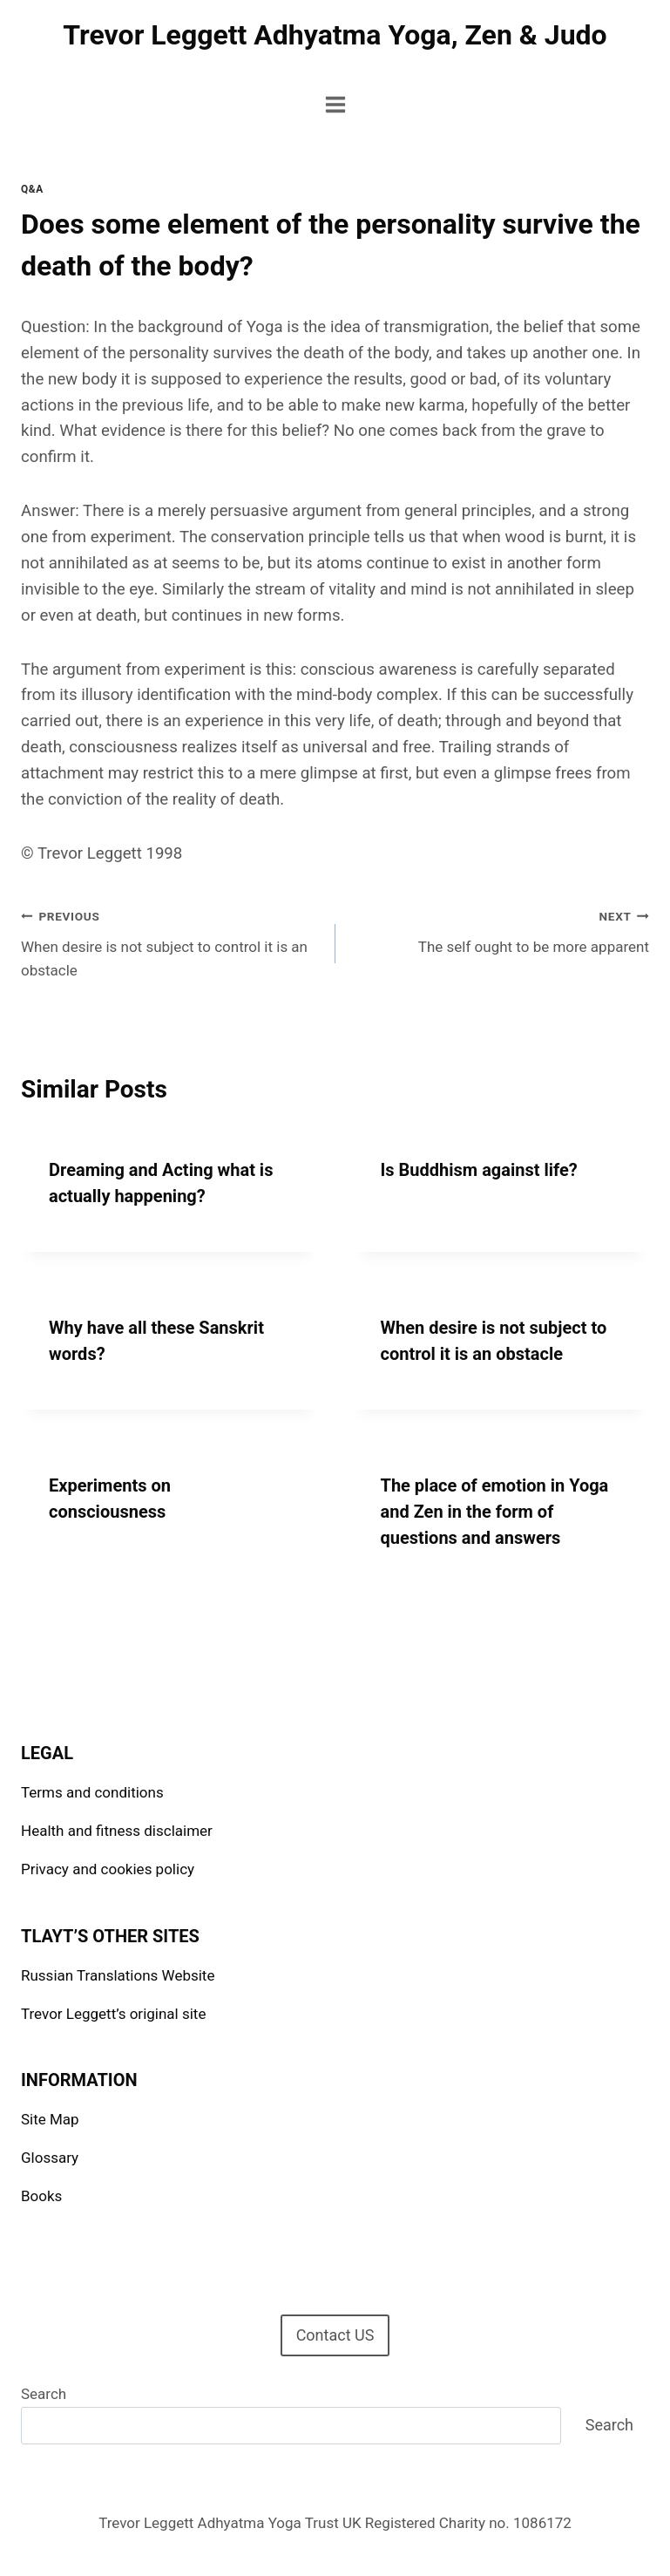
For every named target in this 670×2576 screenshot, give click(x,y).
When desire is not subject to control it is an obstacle (171, 941)
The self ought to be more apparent (500, 929)
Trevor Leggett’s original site (113, 2013)
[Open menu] (335, 104)
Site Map (50, 2119)
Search (43, 2394)
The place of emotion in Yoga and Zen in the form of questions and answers (495, 1511)
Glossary (49, 2157)
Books (41, 2196)
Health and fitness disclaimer (117, 1830)
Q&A (32, 189)
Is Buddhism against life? (479, 1169)
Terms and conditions (92, 1792)
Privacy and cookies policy (107, 1869)
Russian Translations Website (117, 1975)
